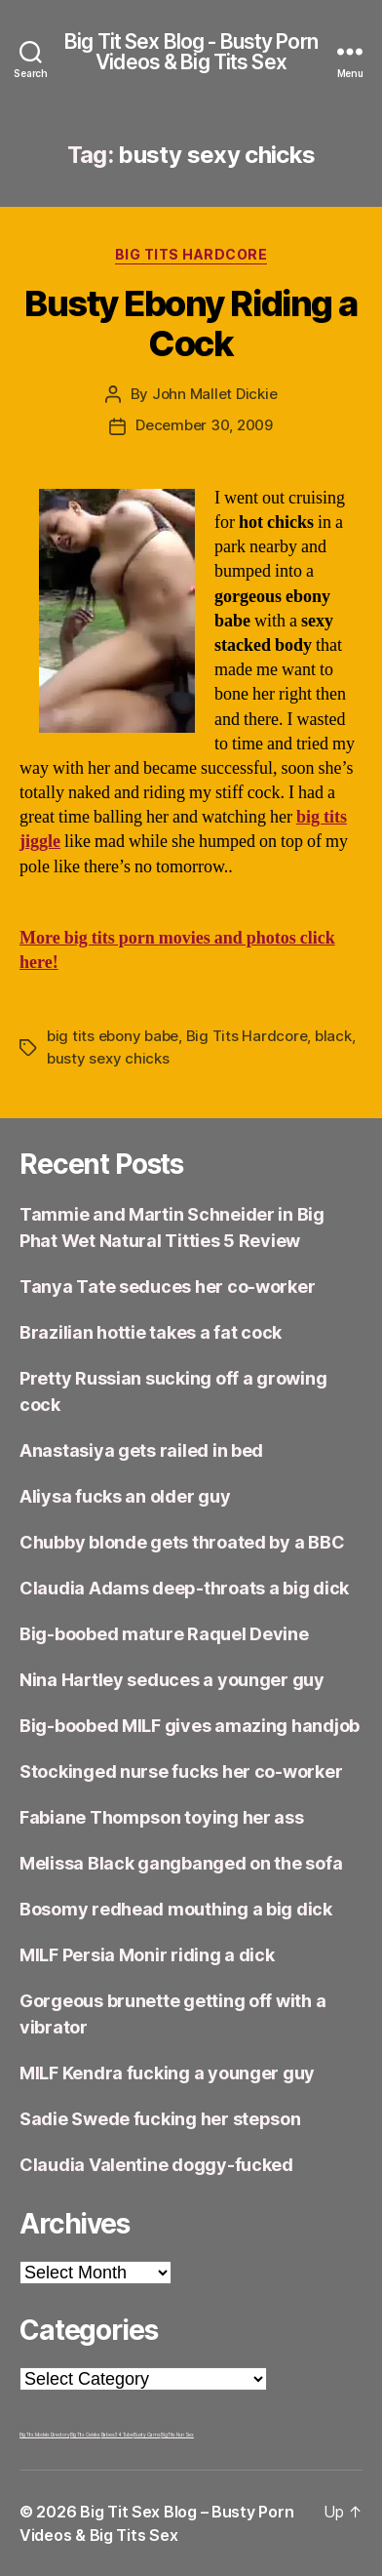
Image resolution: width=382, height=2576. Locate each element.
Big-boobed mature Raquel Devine (164, 1634)
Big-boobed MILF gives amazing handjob (189, 1725)
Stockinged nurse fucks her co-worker (180, 1771)
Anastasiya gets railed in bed (141, 1450)
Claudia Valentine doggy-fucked (156, 2164)
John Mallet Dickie (214, 393)
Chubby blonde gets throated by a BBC (181, 1542)
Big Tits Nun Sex (177, 2434)
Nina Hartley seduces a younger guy (172, 1680)
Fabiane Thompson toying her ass (161, 1817)
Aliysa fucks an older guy (124, 1496)
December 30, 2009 (204, 425)
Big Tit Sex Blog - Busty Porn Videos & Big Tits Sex (191, 51)
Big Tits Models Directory (44, 2434)
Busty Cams (147, 2434)
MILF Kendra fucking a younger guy (167, 2073)
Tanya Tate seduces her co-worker (167, 1286)
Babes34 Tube (117, 2434)
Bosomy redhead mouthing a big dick (175, 1909)
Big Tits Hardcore (191, 254)
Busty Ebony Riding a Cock (190, 323)
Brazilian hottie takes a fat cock (150, 1332)
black (333, 1035)
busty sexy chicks (108, 1058)
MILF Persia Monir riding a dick (147, 1955)
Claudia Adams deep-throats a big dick (184, 1588)
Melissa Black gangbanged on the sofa (180, 1863)
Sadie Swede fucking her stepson (160, 2119)
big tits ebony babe (112, 1035)
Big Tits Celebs (85, 2434)
